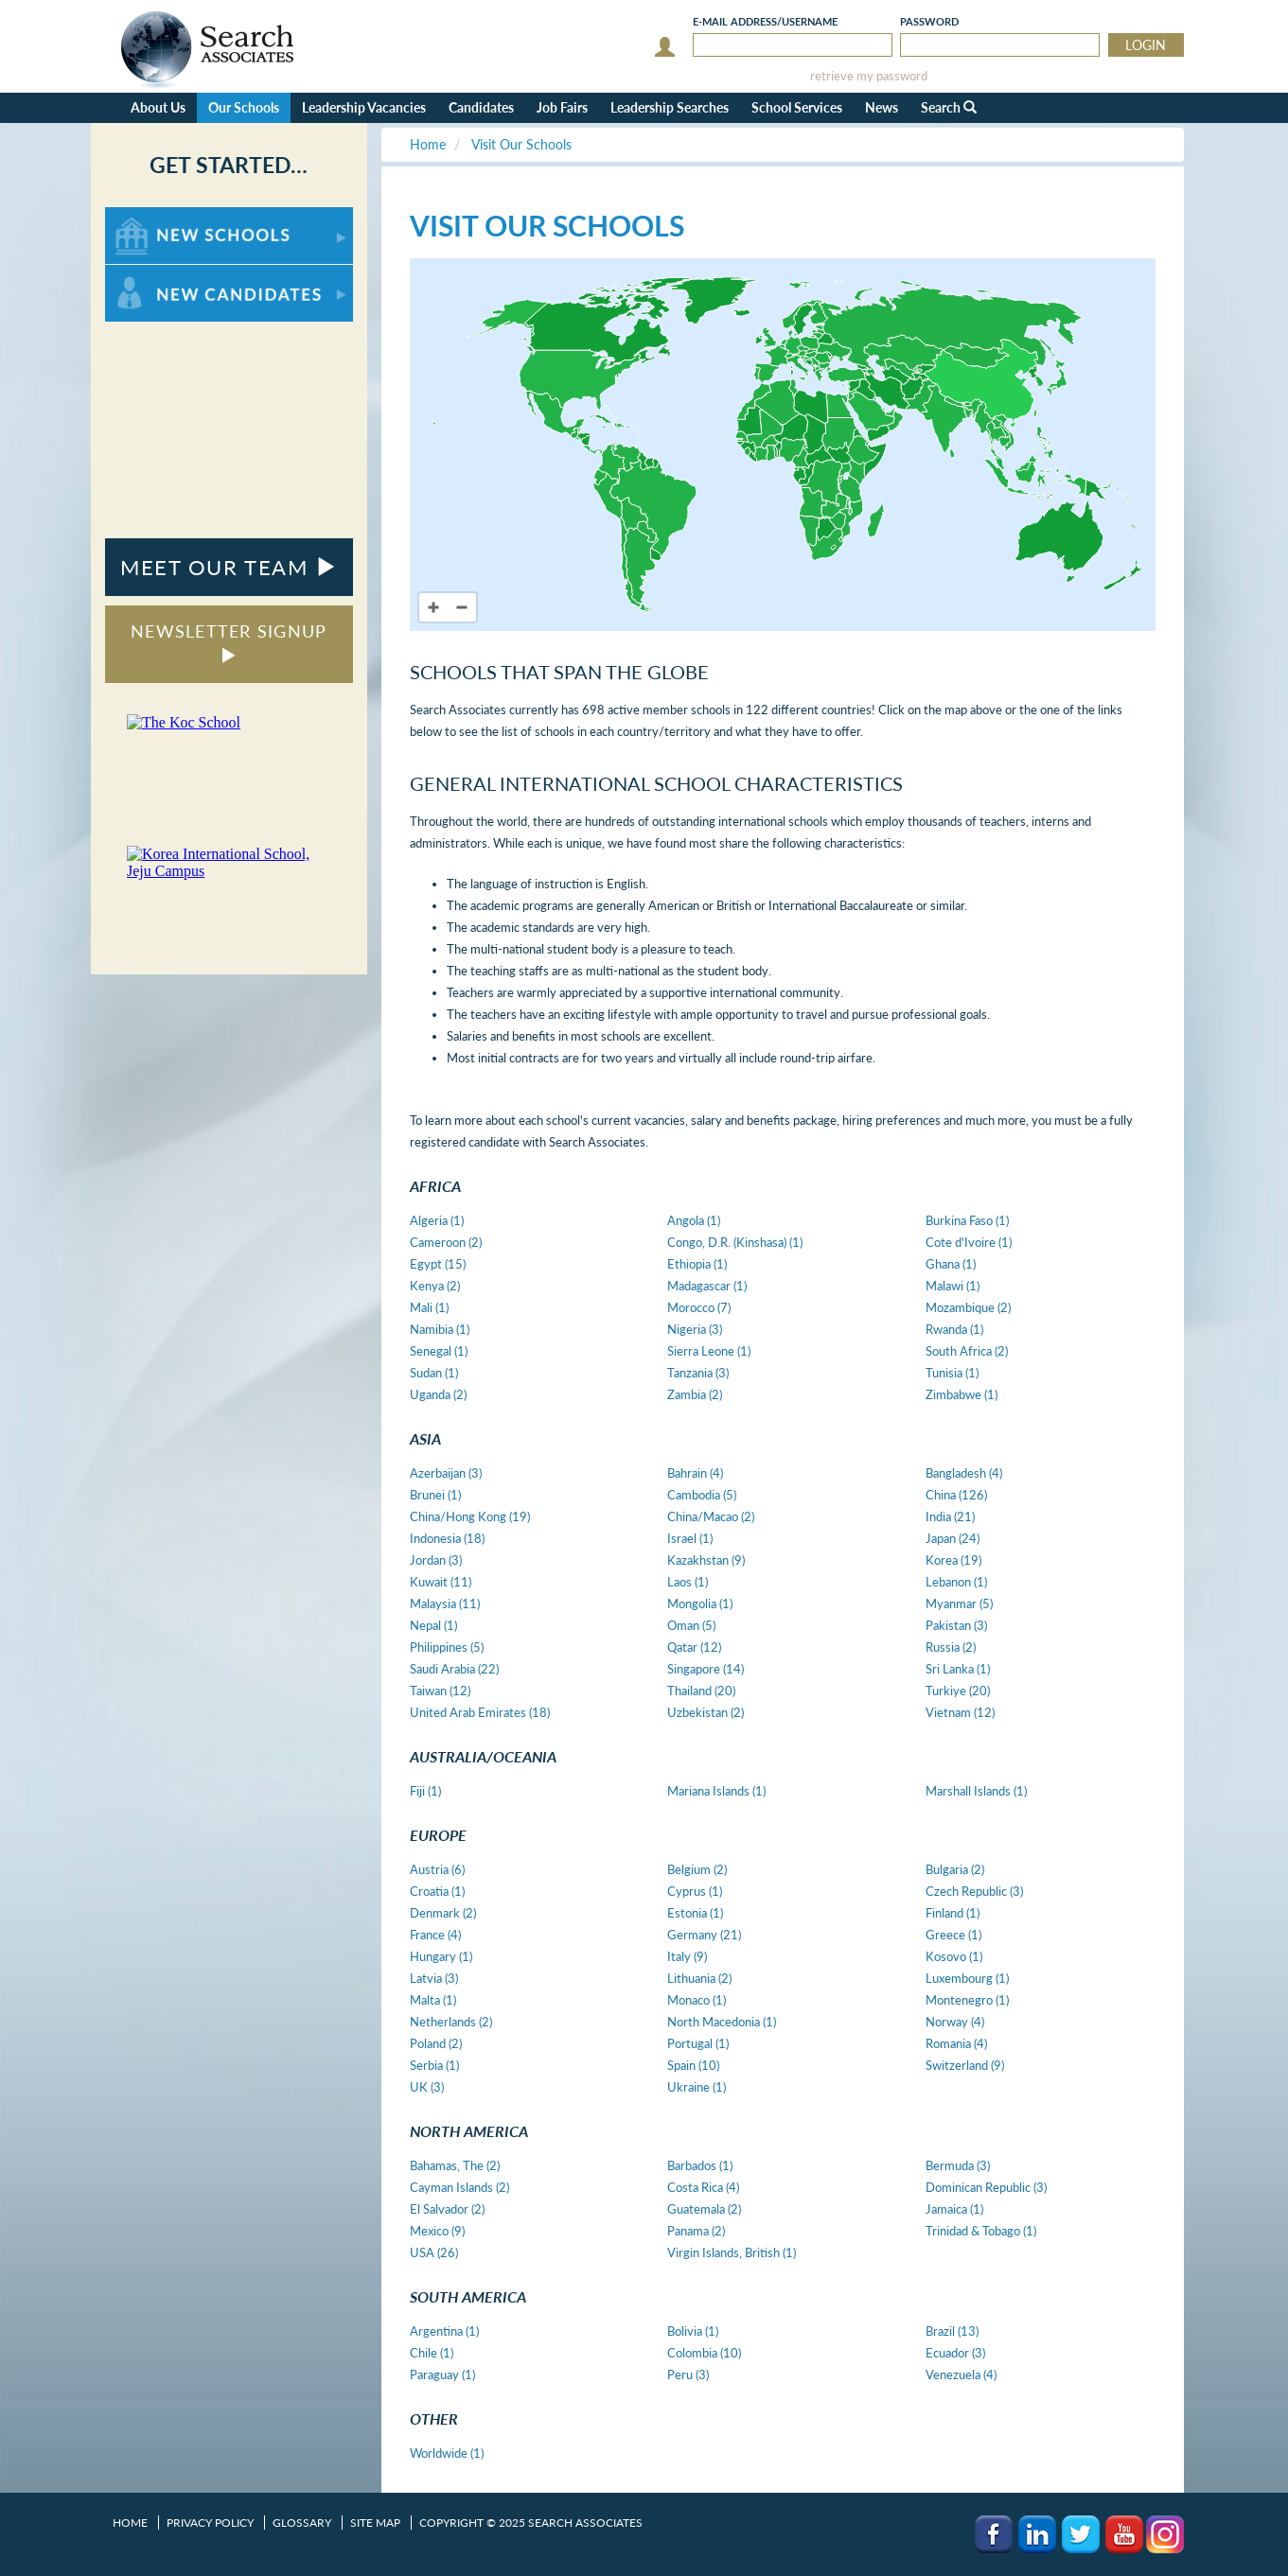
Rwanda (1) (954, 1329)
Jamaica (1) (954, 2209)
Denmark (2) (443, 1912)
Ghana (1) (951, 1263)
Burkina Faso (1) (967, 1220)
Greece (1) (953, 1934)
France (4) (435, 1934)
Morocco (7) (699, 1307)
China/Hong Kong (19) (470, 1516)
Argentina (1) (444, 2331)
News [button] (881, 107)
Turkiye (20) (958, 1690)
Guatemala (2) (704, 2209)
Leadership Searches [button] (669, 107)
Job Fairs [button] (562, 107)
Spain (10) (693, 2065)
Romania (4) (956, 2043)
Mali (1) (429, 1307)
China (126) (956, 1494)
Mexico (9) (437, 2230)
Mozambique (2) (968, 1307)
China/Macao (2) (710, 1516)
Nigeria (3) (694, 1329)
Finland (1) (952, 1912)
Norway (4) (955, 2021)
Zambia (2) (694, 1394)
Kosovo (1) (954, 1956)
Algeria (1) (437, 1220)
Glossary (302, 2522)
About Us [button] (158, 107)
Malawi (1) (952, 1285)
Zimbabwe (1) (961, 1394)
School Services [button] (796, 107)
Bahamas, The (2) (455, 2165)
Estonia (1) (695, 1912)
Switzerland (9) (965, 2065)
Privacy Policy (210, 2522)
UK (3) (427, 2086)
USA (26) (434, 2252)
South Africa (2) (967, 1350)
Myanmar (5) (959, 1603)
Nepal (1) (433, 1625)
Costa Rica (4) (703, 2187)
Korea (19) (953, 1560)
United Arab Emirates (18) (480, 1712)
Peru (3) (688, 2374)
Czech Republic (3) (974, 1891)
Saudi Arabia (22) (454, 1668)
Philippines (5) (447, 1647)
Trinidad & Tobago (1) (981, 2230)
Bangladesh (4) (964, 1473)
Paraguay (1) (442, 2374)
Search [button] (949, 107)
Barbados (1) (699, 2165)
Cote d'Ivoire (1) (969, 1242)
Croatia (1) (437, 1891)
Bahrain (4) (695, 1473)
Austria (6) (437, 1869)
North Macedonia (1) (721, 2021)
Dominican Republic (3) (986, 2187)
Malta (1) (433, 1999)
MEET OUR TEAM (228, 567)
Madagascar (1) (707, 1285)
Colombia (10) (704, 2352)
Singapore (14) (705, 1668)
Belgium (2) (697, 1869)
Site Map (375, 2522)
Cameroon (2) (446, 1242)
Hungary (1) (441, 1956)
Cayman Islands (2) (459, 2187)
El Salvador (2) (447, 2209)
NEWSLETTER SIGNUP (228, 642)
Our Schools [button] (243, 107)
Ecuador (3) (955, 2352)
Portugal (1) (698, 2043)
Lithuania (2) (699, 1978)
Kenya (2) (435, 1285)
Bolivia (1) (692, 2331)
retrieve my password (868, 76)
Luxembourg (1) (967, 1978)
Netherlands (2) (451, 2021)
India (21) (950, 1516)
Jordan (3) (436, 1560)
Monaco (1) (696, 1999)
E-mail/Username (765, 21)
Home (130, 2522)
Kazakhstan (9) (706, 1560)
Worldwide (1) (447, 2453)
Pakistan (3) (956, 1625)
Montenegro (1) (967, 1999)
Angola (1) (693, 1220)
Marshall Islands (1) (976, 1790)
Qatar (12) (694, 1647)
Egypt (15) (438, 1263)
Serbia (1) (434, 2065)
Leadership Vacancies (364, 107)
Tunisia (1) (952, 1372)
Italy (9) (687, 1956)
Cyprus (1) (694, 1891)
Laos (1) (687, 1581)
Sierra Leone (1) (708, 1350)
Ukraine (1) (696, 2086)
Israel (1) (690, 1538)
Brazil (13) (952, 2331)
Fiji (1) (425, 1790)
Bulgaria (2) (955, 1869)
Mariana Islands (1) (716, 1790)
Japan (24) (952, 1538)
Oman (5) (691, 1625)
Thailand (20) (701, 1690)
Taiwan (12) (440, 1690)
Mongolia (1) (699, 1603)
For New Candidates (164, 274)
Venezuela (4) (961, 2374)
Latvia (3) (434, 1978)
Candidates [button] (481, 107)
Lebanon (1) (956, 1581)
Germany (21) (704, 1934)
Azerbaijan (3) (446, 1473)
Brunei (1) (435, 1494)
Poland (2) (436, 2043)
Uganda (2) (438, 1394)
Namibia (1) (439, 1329)
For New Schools (154, 216)
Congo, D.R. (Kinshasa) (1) (735, 1242)
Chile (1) (431, 2352)
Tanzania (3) (698, 1372)
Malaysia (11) (445, 1603)
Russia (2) (951, 1647)
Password (929, 21)
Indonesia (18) (447, 1538)
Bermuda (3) (958, 2165)
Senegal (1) (439, 1350)
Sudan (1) (434, 1372)
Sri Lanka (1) (958, 1668)
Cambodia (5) (701, 1494)
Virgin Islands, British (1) (731, 2252)
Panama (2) (696, 2230)
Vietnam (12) (960, 1712)
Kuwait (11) (440, 1581)
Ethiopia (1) (697, 1263)
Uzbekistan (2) (705, 1712)
